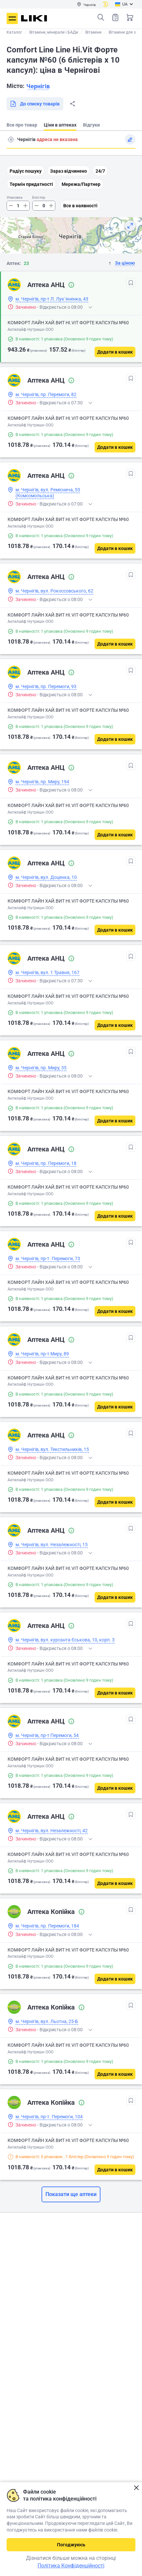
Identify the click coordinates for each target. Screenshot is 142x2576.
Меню (12, 18)
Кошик (129, 17)
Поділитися (72, 104)
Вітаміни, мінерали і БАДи (53, 32)
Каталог (14, 32)
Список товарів (115, 17)
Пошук (100, 17)
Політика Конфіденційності (71, 2565)
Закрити (136, 2488)
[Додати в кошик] (115, 352)
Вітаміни (93, 32)
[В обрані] (130, 282)
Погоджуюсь (71, 2544)
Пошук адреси (10, 139)
